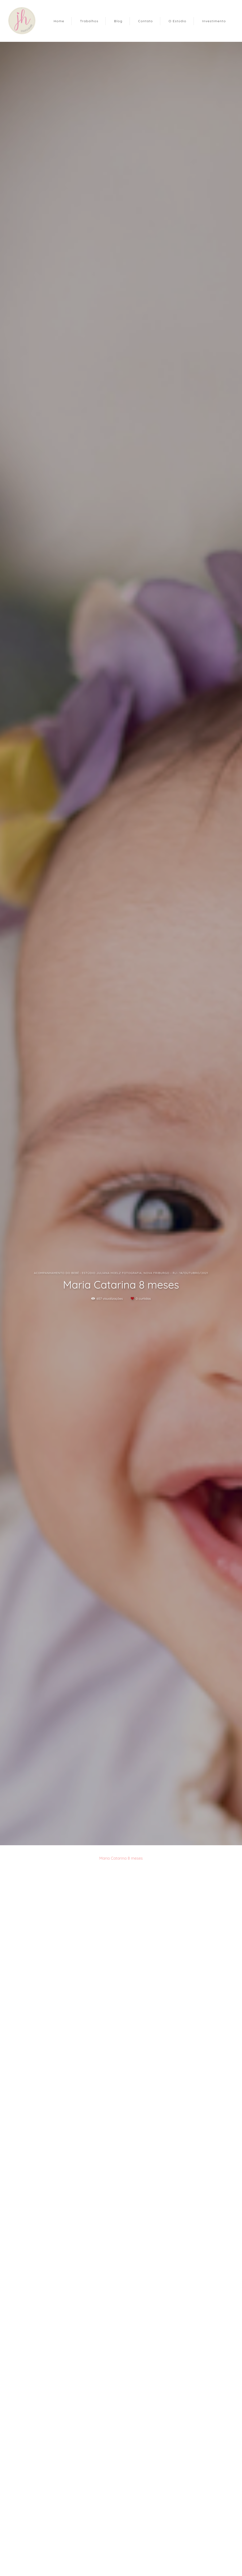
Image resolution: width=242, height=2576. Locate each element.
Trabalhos (89, 21)
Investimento (214, 21)
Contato (145, 21)
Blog (118, 21)
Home (59, 21)
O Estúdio (177, 21)
